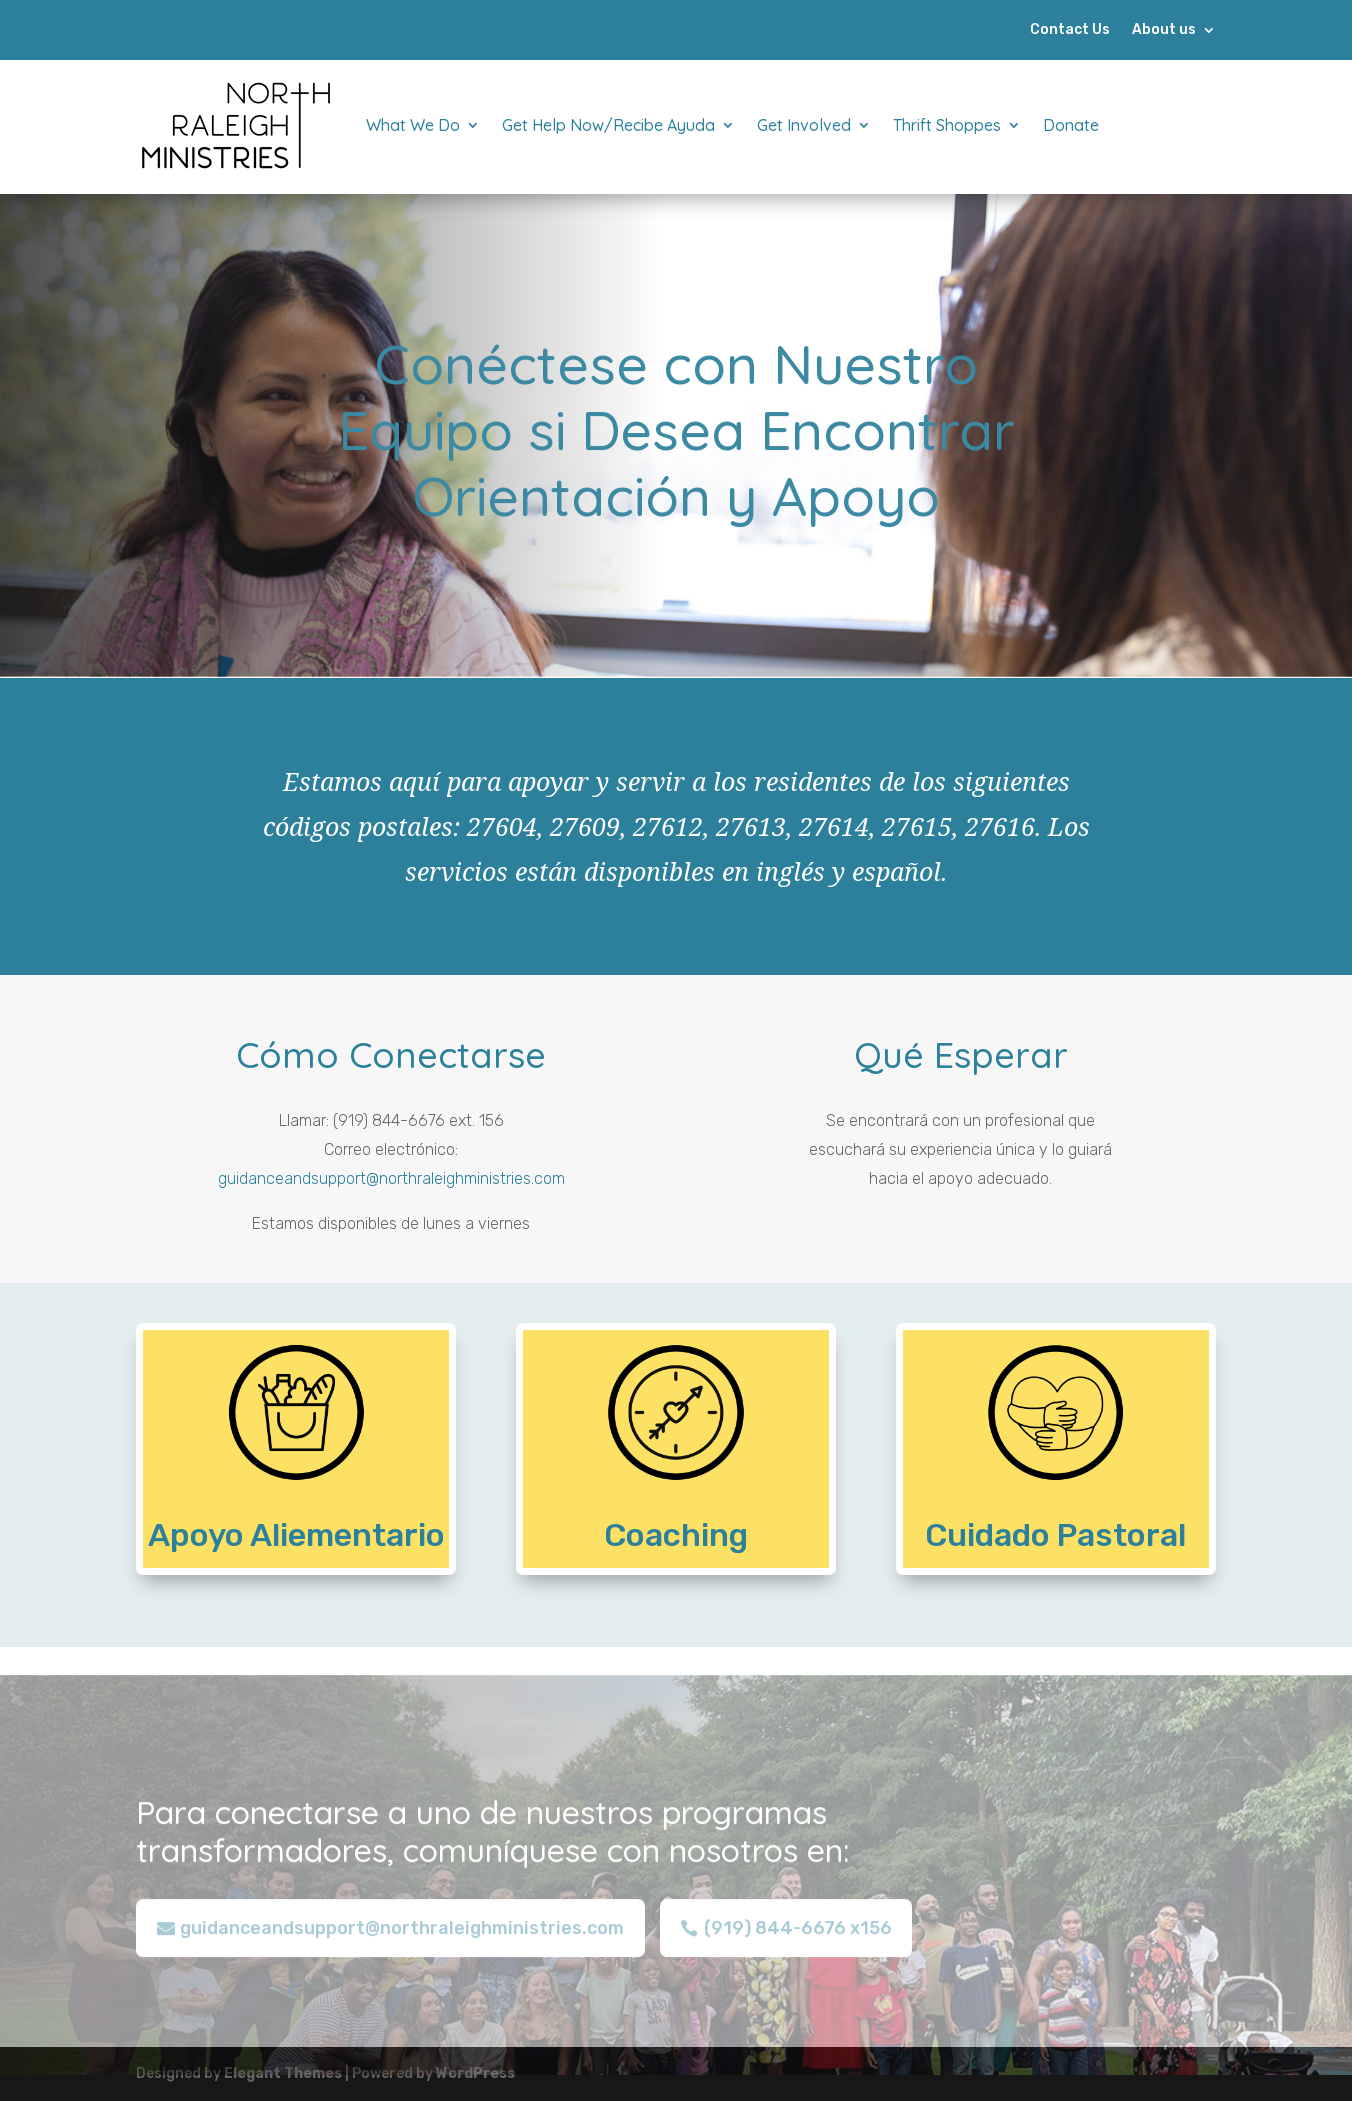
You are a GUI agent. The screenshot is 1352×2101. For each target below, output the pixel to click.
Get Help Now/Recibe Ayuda (608, 125)
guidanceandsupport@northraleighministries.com (391, 1178)
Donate (1071, 125)
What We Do (413, 125)
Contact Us (1070, 30)
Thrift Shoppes (947, 125)
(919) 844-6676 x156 (798, 1941)
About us (1164, 30)
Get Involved (804, 125)
